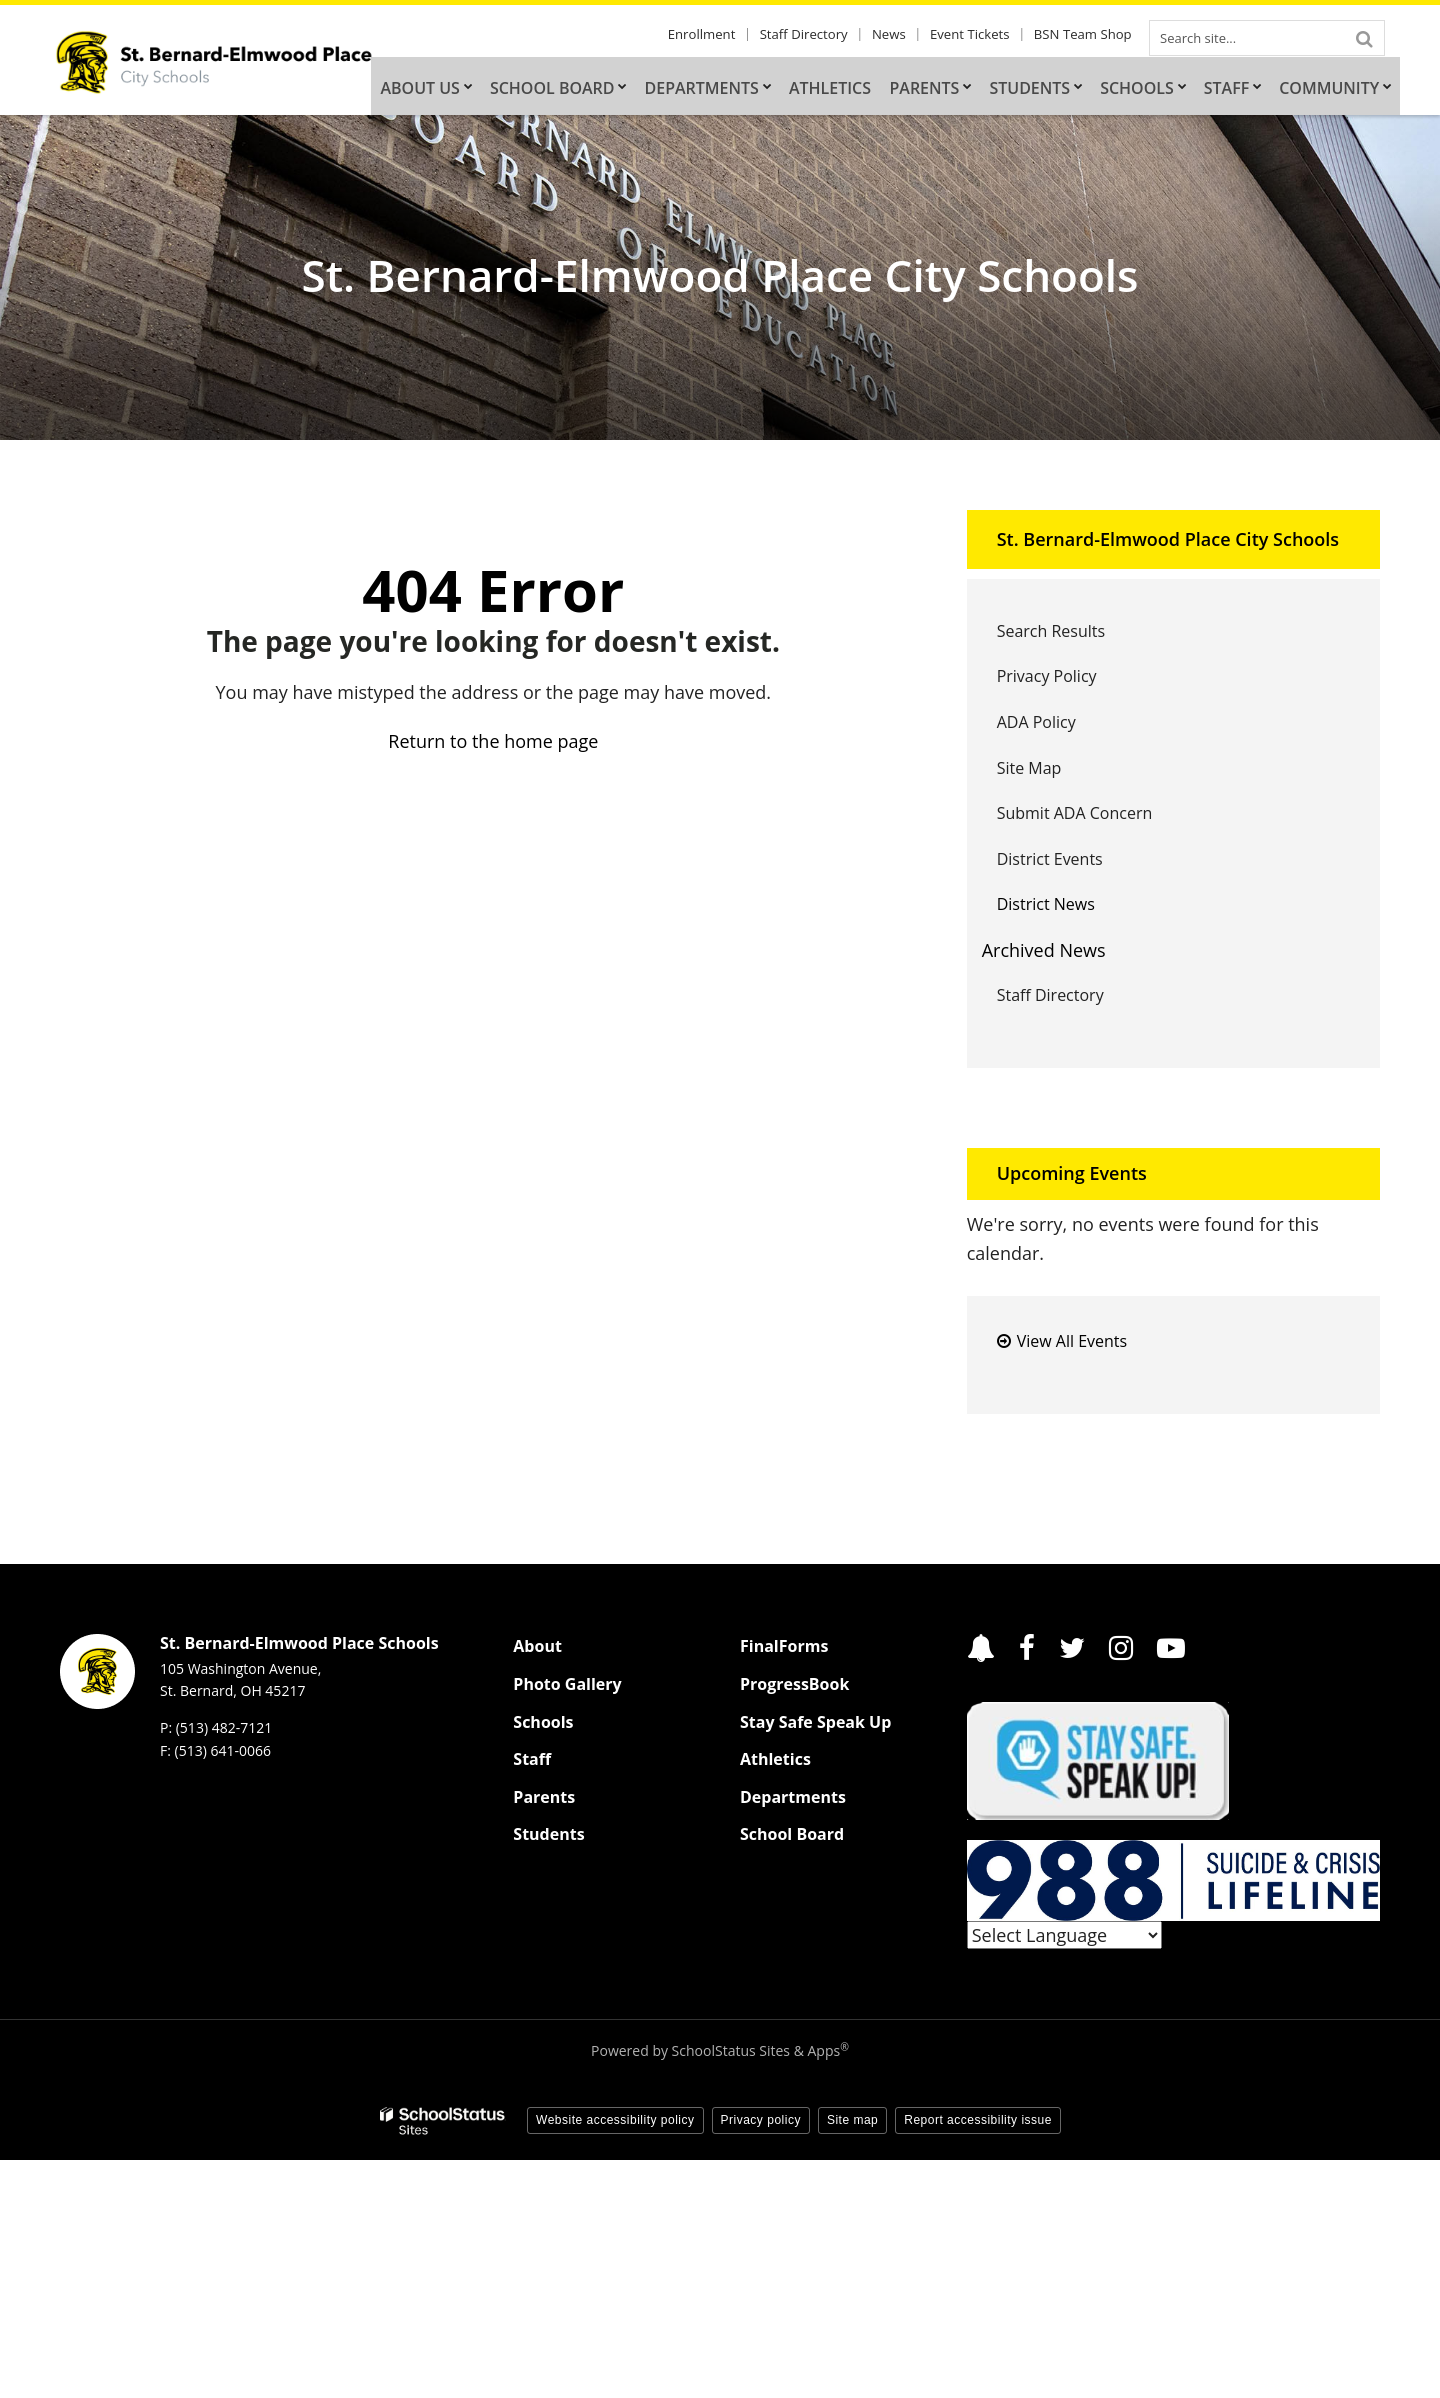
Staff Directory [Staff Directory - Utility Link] (825, 35)
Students (548, 1834)
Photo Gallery (567, 1684)
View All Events (1072, 1341)
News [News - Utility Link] (904, 35)
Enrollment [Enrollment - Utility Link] (729, 35)
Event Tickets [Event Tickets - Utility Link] (979, 35)
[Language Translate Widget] (1064, 1935)
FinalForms (784, 1646)
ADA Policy (1036, 722)
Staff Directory (1050, 995)
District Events (1050, 859)
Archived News (1044, 950)
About (537, 1646)
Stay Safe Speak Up (815, 1722)
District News (1046, 904)
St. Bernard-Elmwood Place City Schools (1168, 539)
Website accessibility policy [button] (615, 2120)
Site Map (1029, 768)
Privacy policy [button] (761, 2120)
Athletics (775, 1759)
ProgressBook (794, 1684)
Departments (793, 1797)
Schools (543, 1722)
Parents (544, 1797)
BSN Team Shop (1086, 35)
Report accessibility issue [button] (978, 2120)
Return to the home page (493, 741)
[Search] (1364, 38)
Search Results (1051, 631)
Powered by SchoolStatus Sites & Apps (720, 2050)
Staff (532, 1759)
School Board (792, 1834)
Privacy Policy (1047, 676)
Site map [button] (852, 2120)
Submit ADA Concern (1075, 813)
